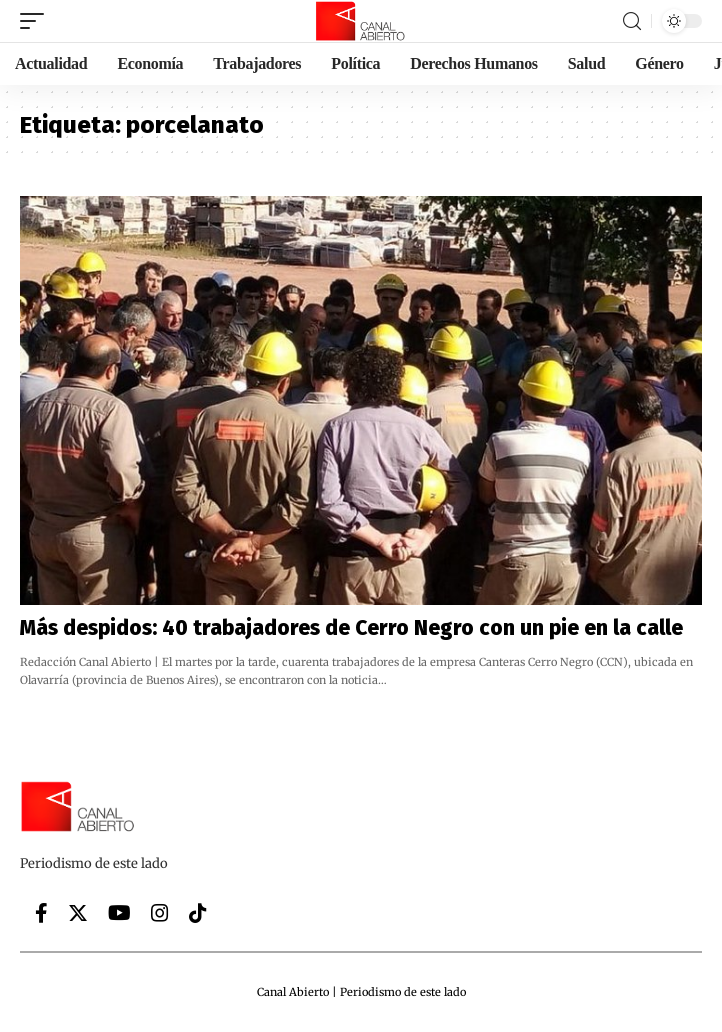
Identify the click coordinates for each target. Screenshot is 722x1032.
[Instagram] (160, 913)
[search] (632, 21)
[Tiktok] (198, 913)
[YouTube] (119, 913)
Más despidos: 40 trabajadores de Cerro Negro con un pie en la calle (351, 628)
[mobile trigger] (37, 21)
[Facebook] (41, 913)
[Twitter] (78, 913)
